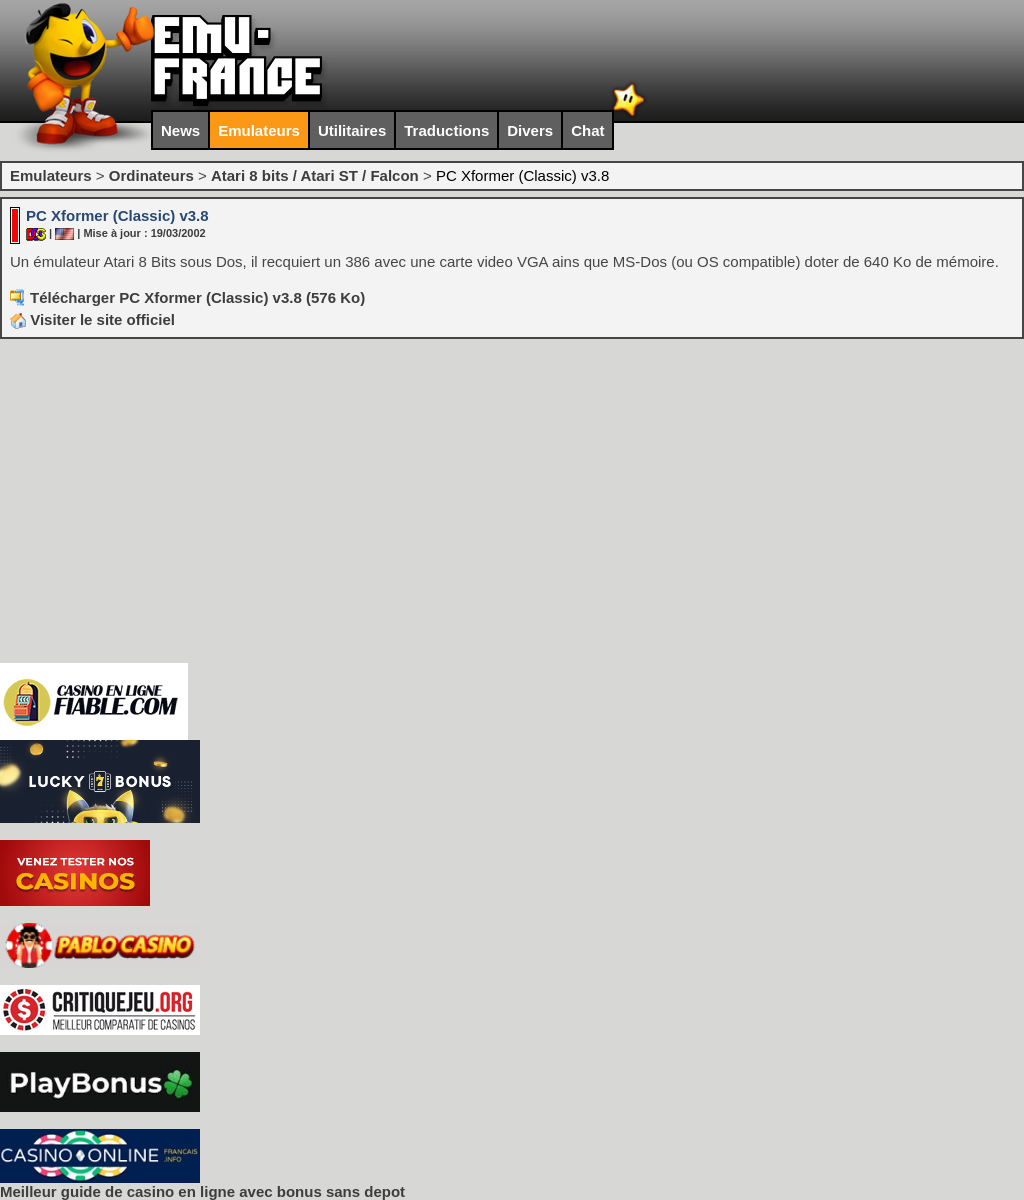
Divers (530, 130)
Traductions (446, 130)
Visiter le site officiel (92, 319)
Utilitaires (352, 130)
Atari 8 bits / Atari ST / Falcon (315, 175)
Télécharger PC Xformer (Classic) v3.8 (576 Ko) (197, 297)
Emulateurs (259, 130)
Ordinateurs (151, 175)
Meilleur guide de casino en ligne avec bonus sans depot (202, 1191)
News (180, 130)
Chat (587, 130)
